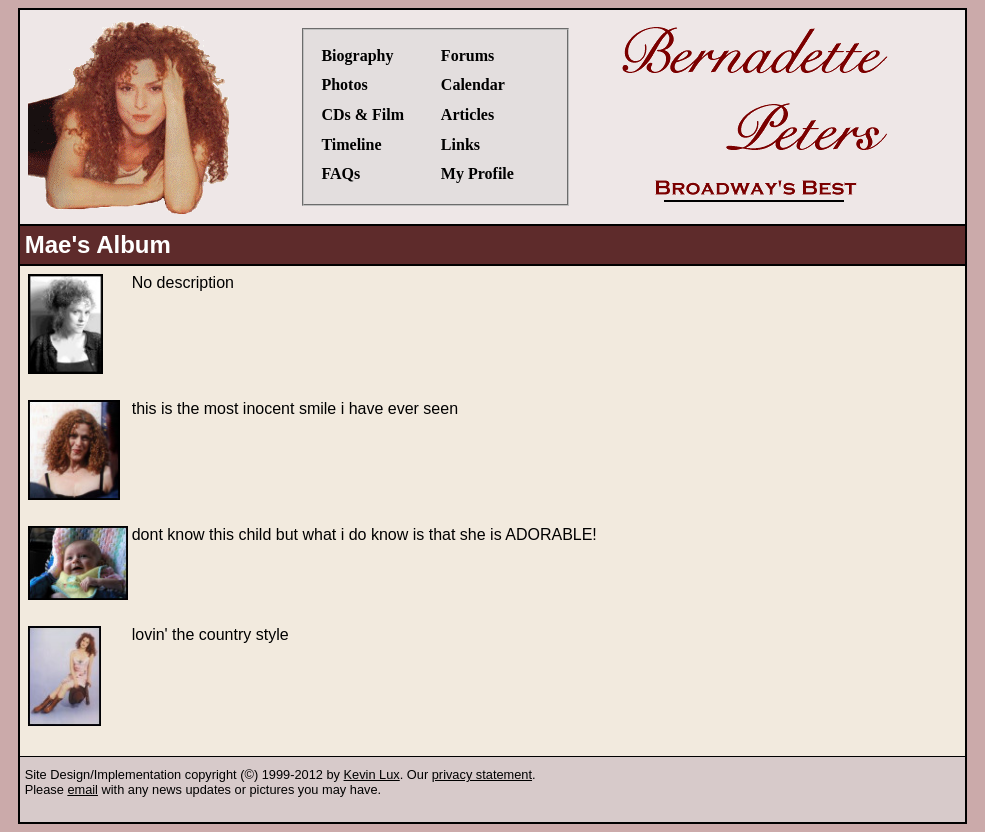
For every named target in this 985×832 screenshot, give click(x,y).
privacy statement (482, 774)
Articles (467, 114)
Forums (467, 55)
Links (460, 144)
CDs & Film (362, 114)
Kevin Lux (372, 774)
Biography (357, 55)
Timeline (351, 144)
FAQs (340, 173)
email (82, 789)
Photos (344, 84)
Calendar (473, 84)
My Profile (477, 173)
